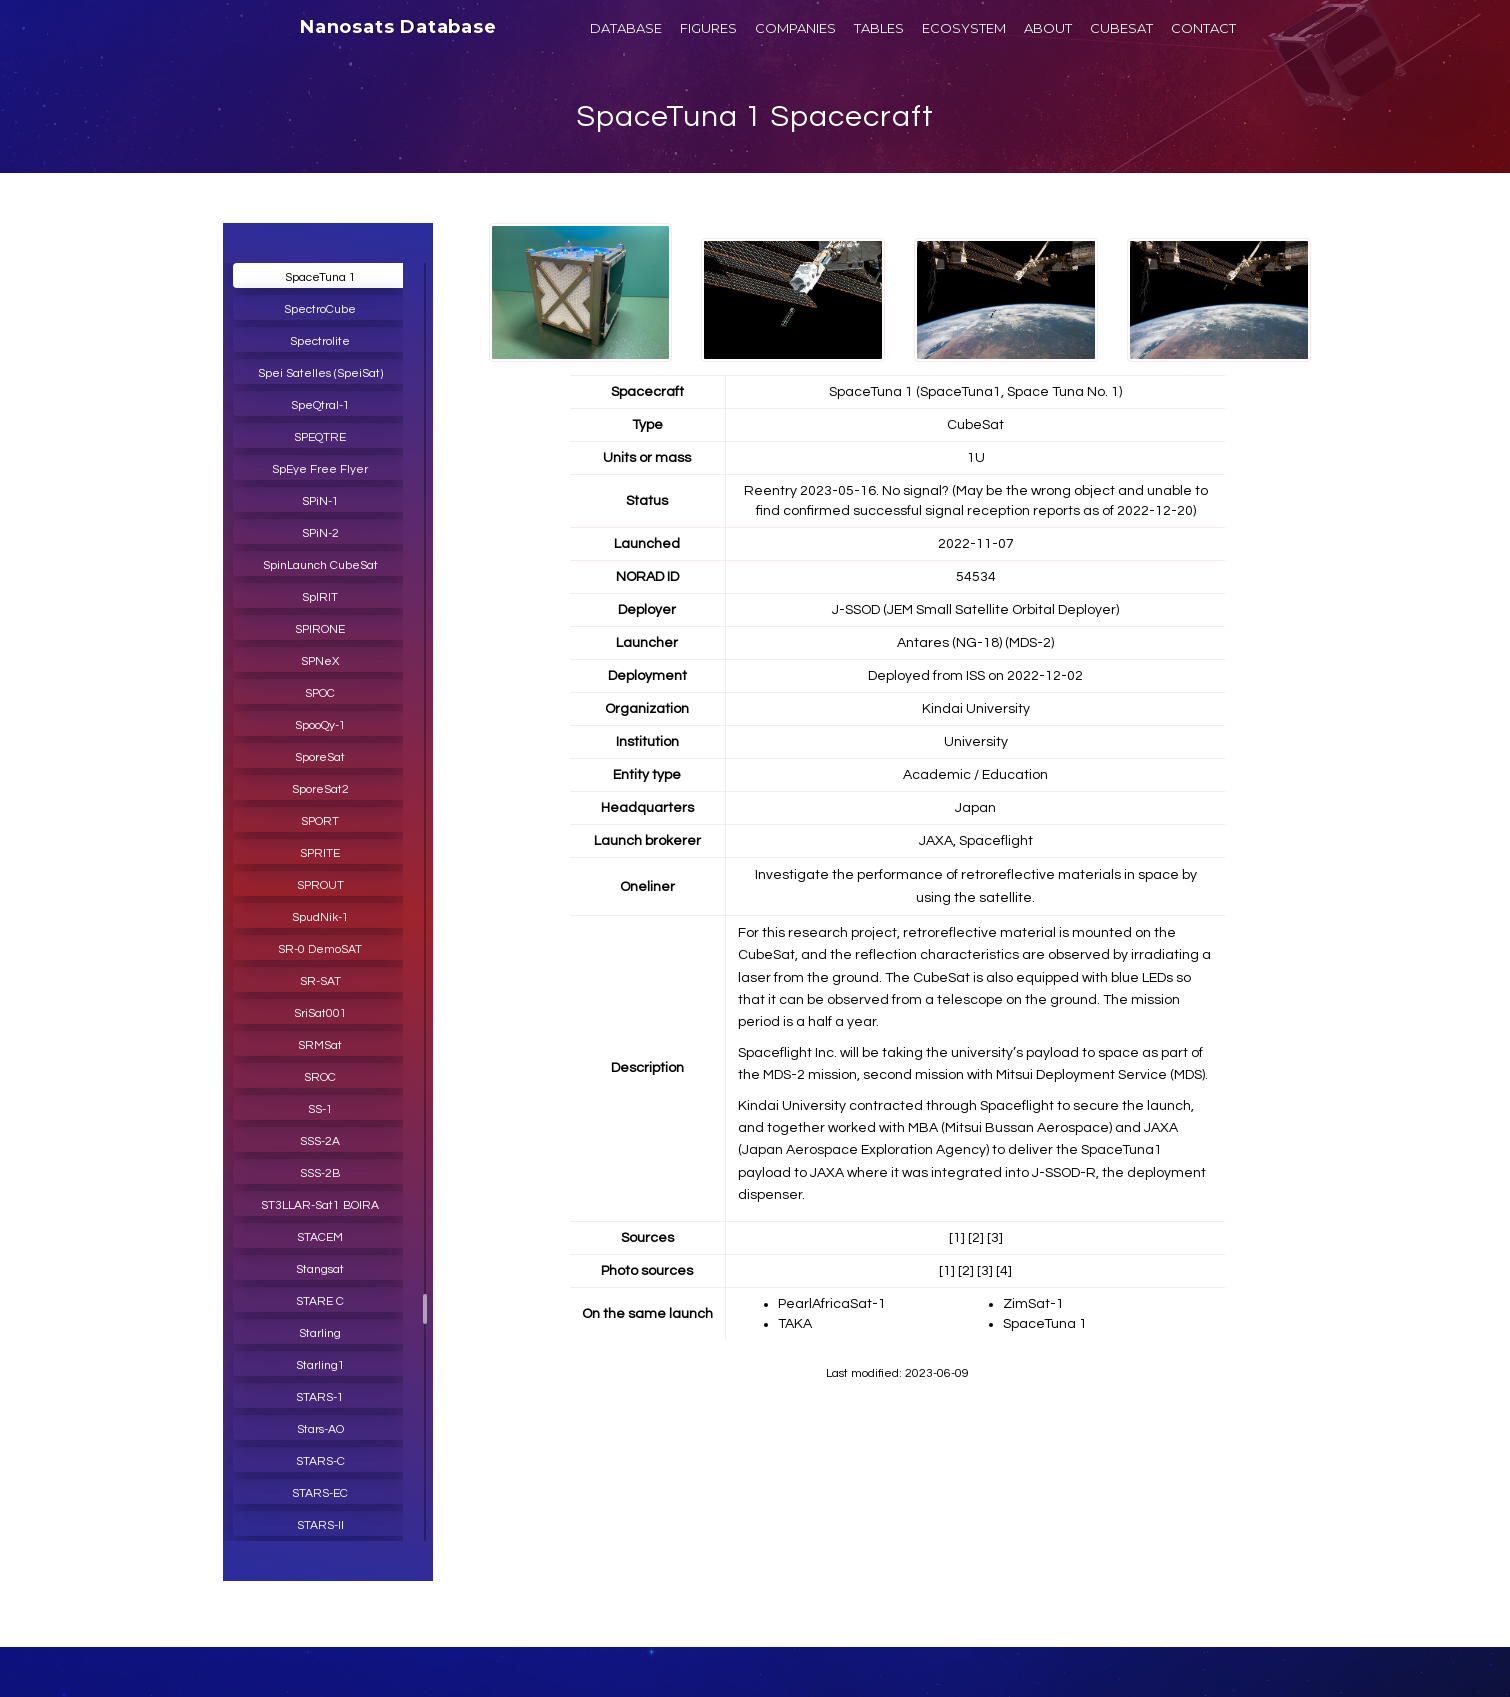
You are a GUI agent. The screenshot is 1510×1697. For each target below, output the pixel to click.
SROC (320, 1077)
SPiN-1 (320, 501)
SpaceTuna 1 (320, 277)
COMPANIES (795, 28)
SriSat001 (320, 1013)
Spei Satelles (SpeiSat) (320, 373)
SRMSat (320, 1045)
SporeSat (320, 757)
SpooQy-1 (320, 725)
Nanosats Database (398, 27)
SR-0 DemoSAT (320, 949)
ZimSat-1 (1033, 1304)
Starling (320, 1333)
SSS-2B (320, 1173)
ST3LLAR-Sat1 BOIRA (320, 1205)
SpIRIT (320, 597)
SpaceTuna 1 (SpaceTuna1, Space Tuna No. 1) (975, 392)
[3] (995, 1238)
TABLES (879, 28)
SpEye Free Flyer (320, 469)
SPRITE (320, 853)
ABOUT (1048, 28)
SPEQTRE (320, 437)
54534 (976, 577)
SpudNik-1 (320, 917)
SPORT (320, 821)
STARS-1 (320, 1397)
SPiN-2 (320, 533)
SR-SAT (320, 981)
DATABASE (626, 28)
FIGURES (708, 28)
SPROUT (320, 885)
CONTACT (1203, 28)
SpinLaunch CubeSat (320, 565)
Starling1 (320, 1365)
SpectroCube (320, 309)
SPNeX (320, 661)
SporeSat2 (320, 789)
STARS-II (320, 1525)
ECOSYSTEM (964, 28)
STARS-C (320, 1461)
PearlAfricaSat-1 (832, 1304)
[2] (976, 1238)
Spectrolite (320, 341)
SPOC (320, 693)
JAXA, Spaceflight (976, 841)
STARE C (320, 1301)
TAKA (795, 1324)
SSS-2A (320, 1141)
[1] (957, 1238)
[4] (1004, 1271)
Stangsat (320, 1269)
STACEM (320, 1237)
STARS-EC (320, 1493)
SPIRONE (320, 629)
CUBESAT (1121, 28)
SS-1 (320, 1109)
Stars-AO (320, 1429)
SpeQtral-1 (320, 405)
